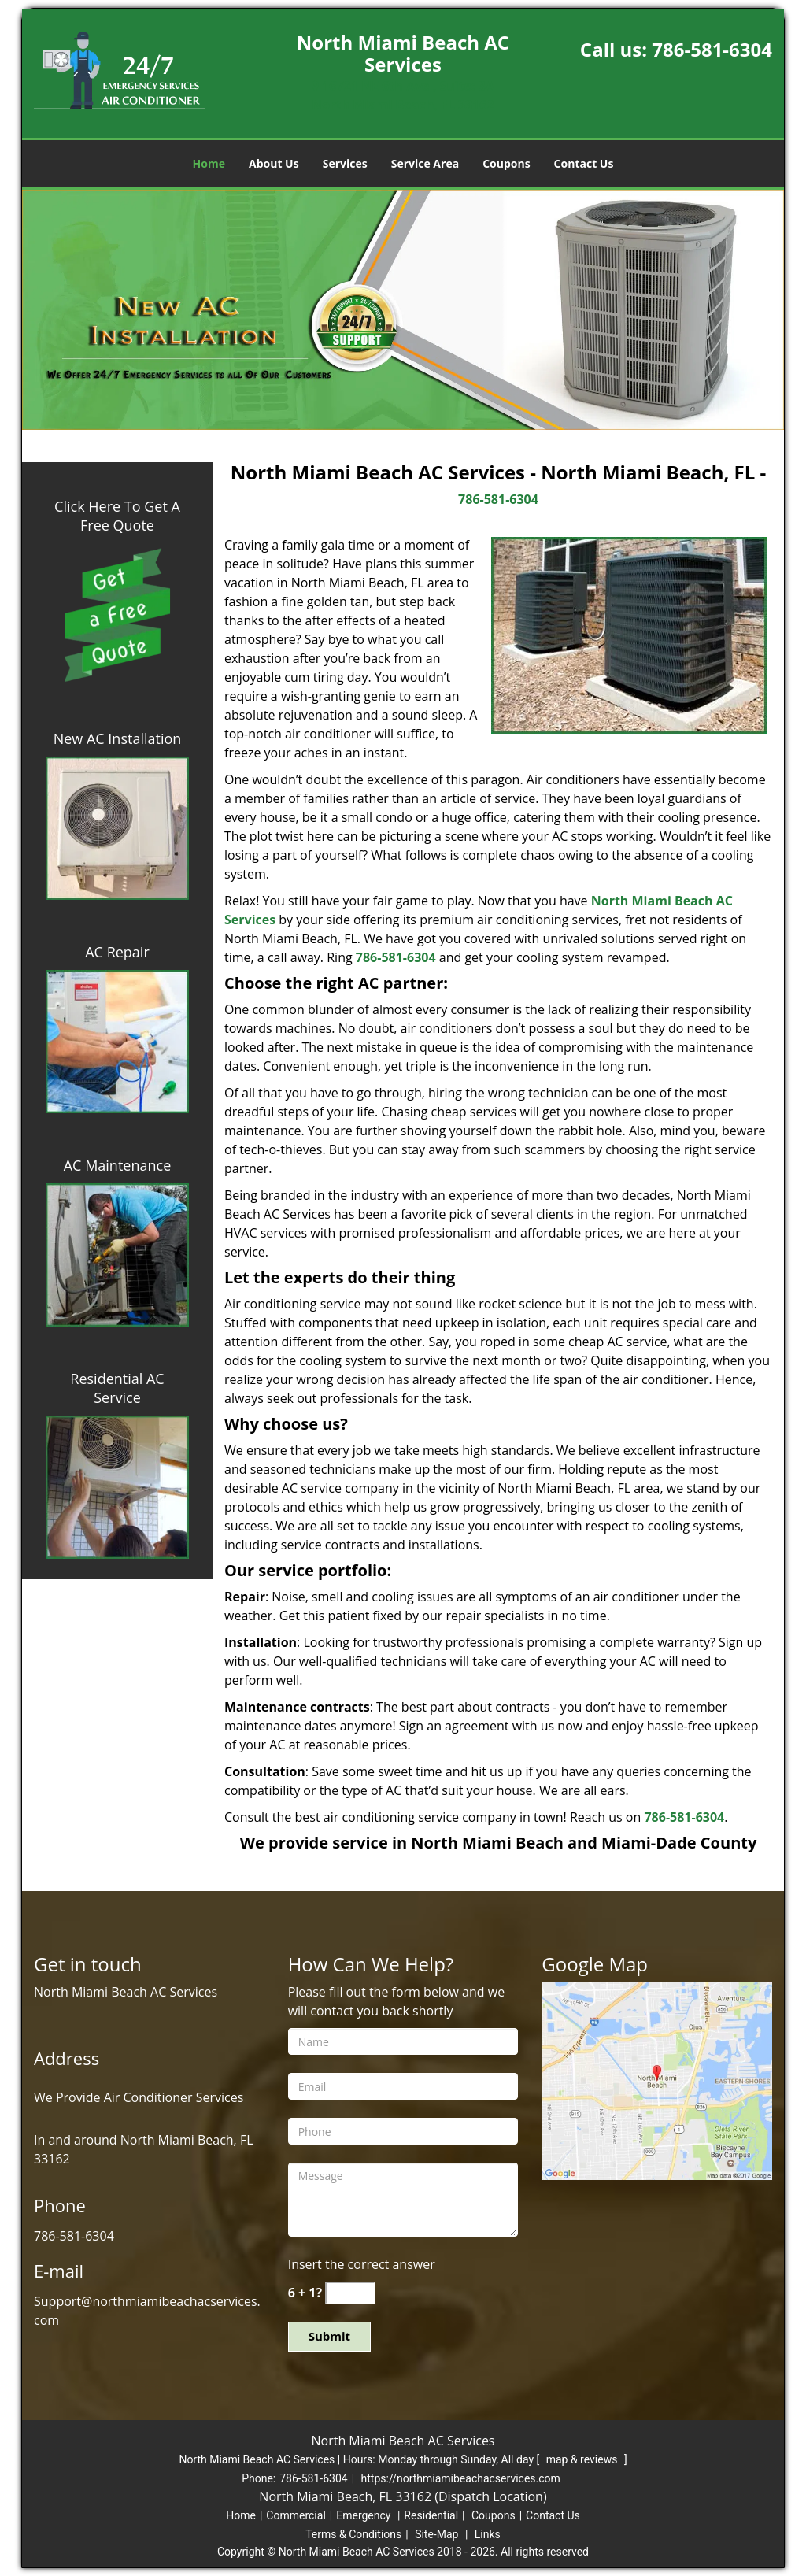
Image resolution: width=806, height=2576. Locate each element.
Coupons (506, 163)
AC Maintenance (118, 1165)
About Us (274, 163)
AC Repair (117, 951)
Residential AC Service (117, 1388)
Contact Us (584, 163)
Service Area (425, 163)
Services (345, 163)
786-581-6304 (712, 49)
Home (209, 163)
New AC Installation (118, 738)
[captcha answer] (350, 2293)
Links (488, 2534)
